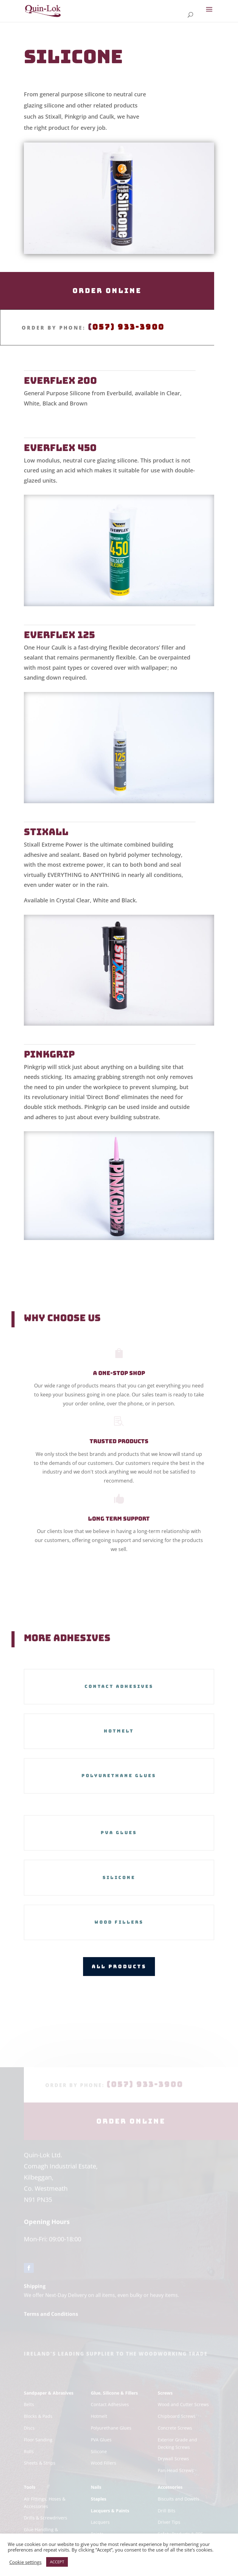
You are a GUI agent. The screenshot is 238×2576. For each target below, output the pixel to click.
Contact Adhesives (119, 1686)
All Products (119, 1966)
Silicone (119, 1877)
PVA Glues (119, 1832)
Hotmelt (119, 1731)
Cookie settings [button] (25, 2562)
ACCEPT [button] (57, 2562)
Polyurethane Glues (119, 1775)
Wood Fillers (119, 1922)
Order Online (107, 290)
